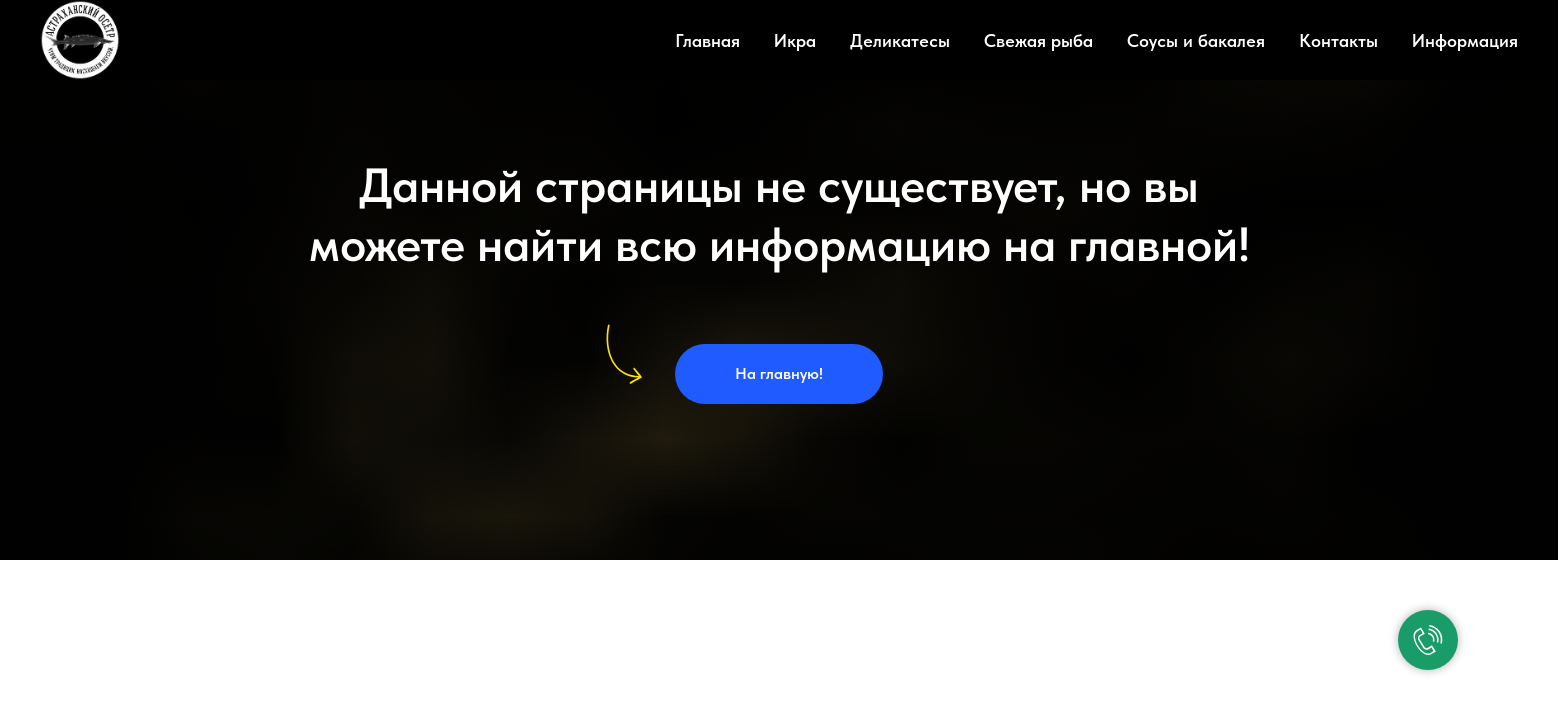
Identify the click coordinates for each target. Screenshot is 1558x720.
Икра (795, 40)
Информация (1465, 40)
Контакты (1338, 40)
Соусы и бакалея (1196, 40)
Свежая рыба (1038, 40)
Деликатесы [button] (900, 40)
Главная (707, 40)
